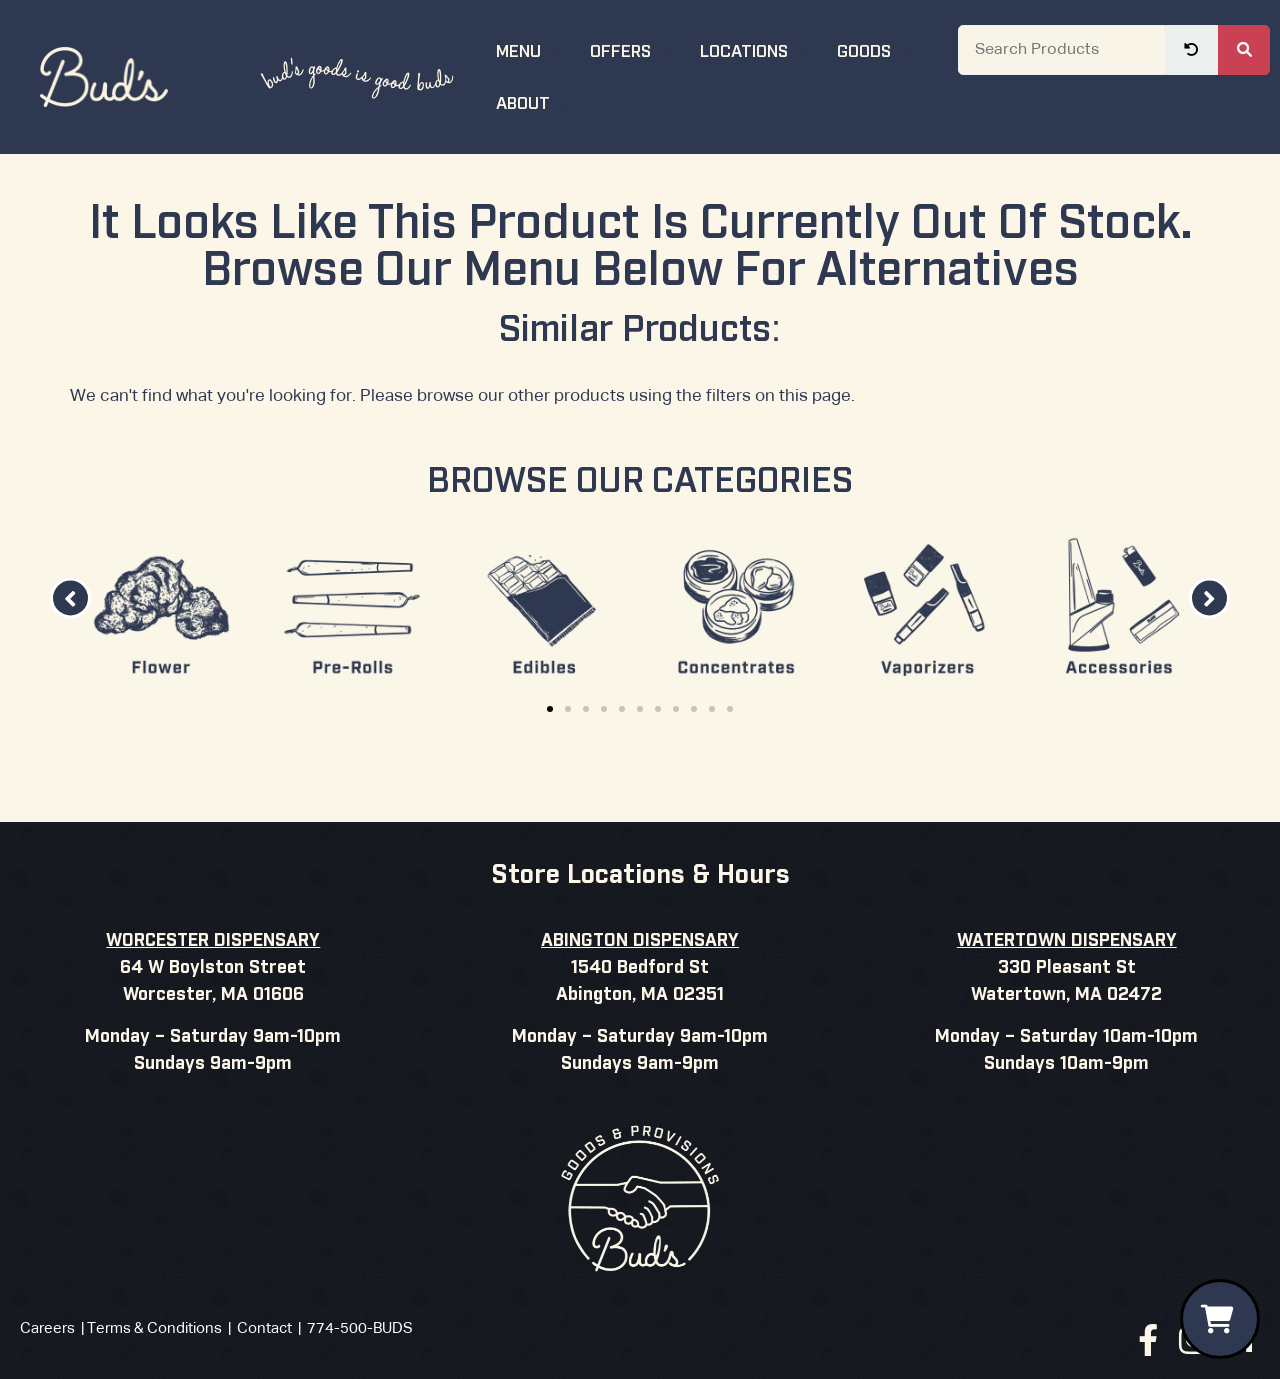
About (535, 101)
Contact (264, 1328)
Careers (47, 1328)
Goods (876, 49)
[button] (70, 598)
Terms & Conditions (154, 1328)
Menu (531, 49)
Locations (756, 49)
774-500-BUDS (360, 1328)
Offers (633, 49)
